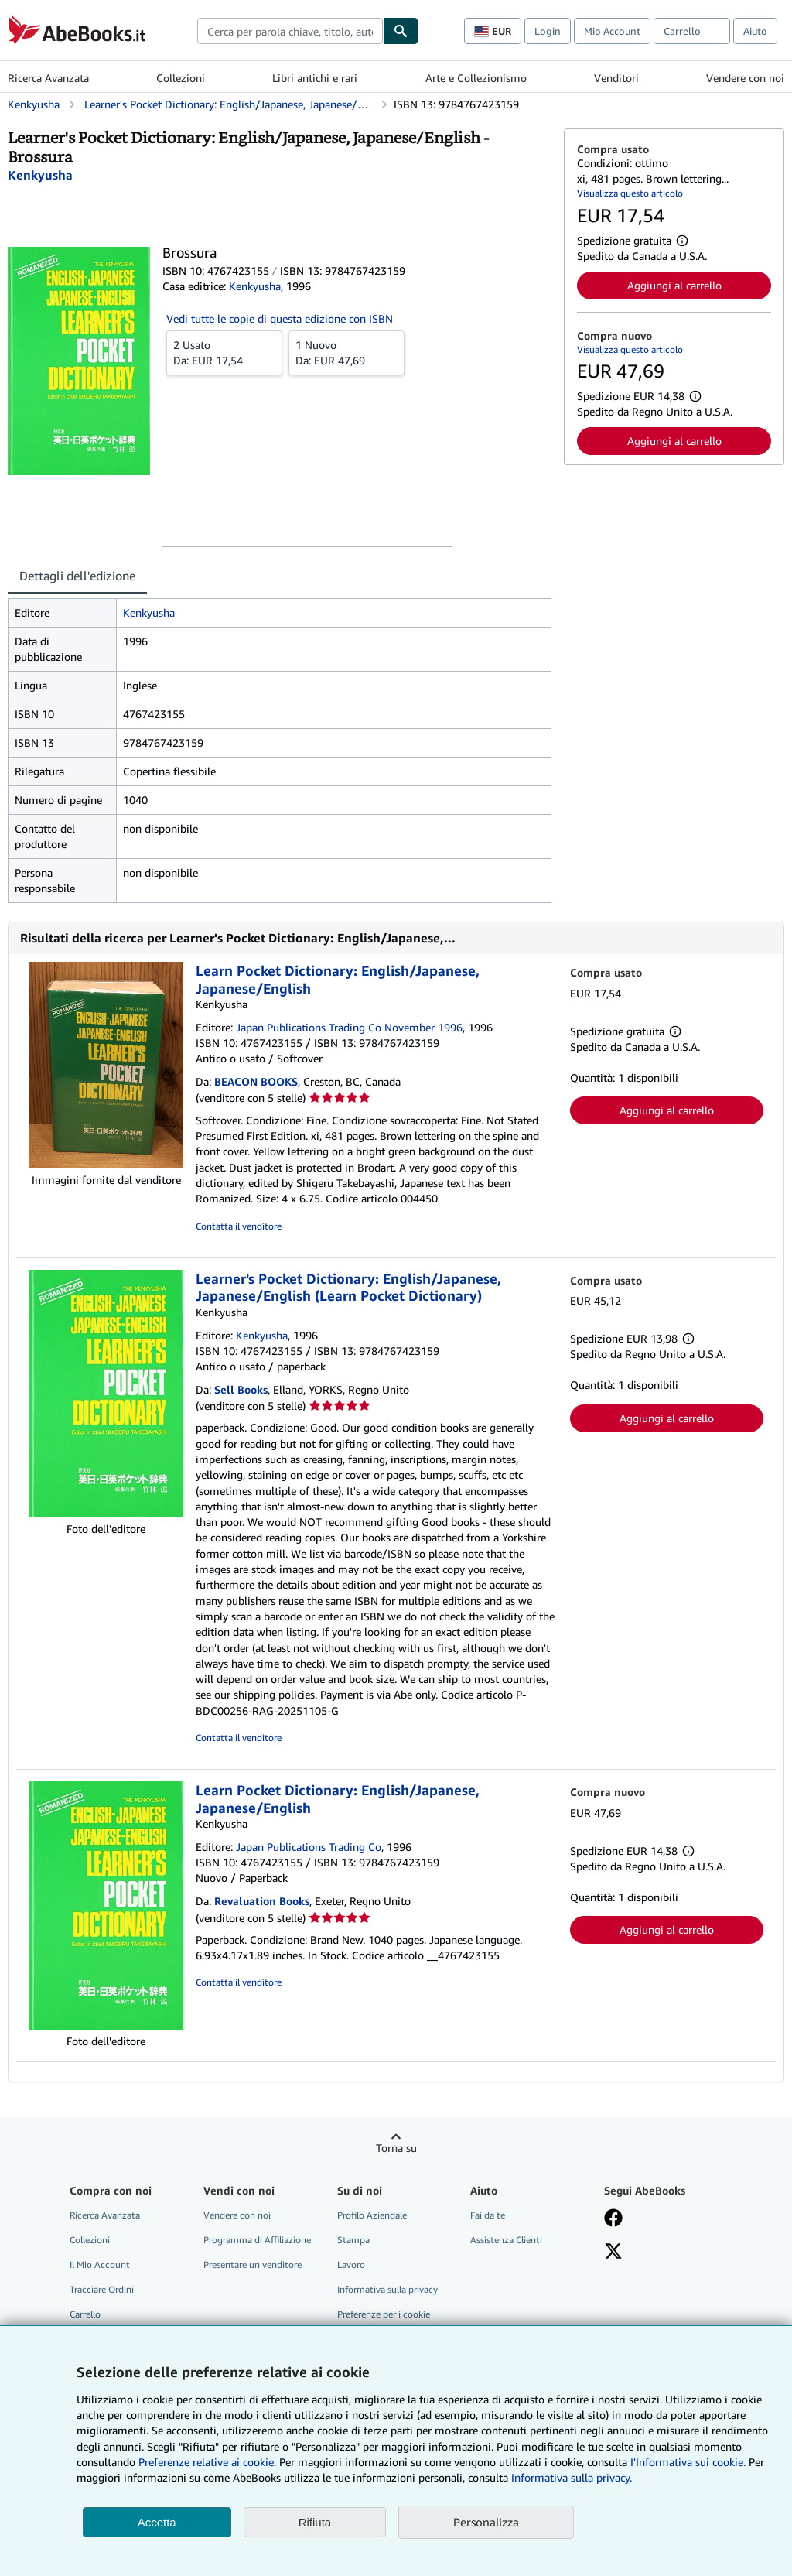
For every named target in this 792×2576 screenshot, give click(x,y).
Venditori (616, 77)
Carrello (85, 2314)
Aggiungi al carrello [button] (674, 285)
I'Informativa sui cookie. (688, 2461)
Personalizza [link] (486, 2522)
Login (547, 31)
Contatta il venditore (239, 1226)
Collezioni (180, 77)
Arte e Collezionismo (476, 77)
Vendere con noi (745, 77)
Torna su (396, 2147)
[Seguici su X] (613, 2252)
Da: (224, 352)
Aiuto (755, 31)
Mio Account (612, 31)
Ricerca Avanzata (48, 77)
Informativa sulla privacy (387, 2289)
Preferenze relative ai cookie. (207, 2461)
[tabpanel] (279, 750)
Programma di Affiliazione (257, 2240)
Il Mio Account (100, 2264)
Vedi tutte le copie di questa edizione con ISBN (279, 318)
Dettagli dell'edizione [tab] (77, 575)
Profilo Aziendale (372, 2215)
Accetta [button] (157, 2522)
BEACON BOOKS (256, 1081)
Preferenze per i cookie (383, 2314)
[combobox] (290, 31)
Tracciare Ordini (102, 2289)
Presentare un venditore (252, 2264)
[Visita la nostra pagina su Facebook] (613, 2219)
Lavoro (351, 2264)
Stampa (353, 2240)
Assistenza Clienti (506, 2240)
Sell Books (241, 1389)
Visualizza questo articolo (630, 193)
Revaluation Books (261, 1900)
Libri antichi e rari (314, 77)
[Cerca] (401, 31)
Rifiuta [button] (315, 2522)
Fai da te (487, 2215)
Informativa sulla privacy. (571, 2477)
